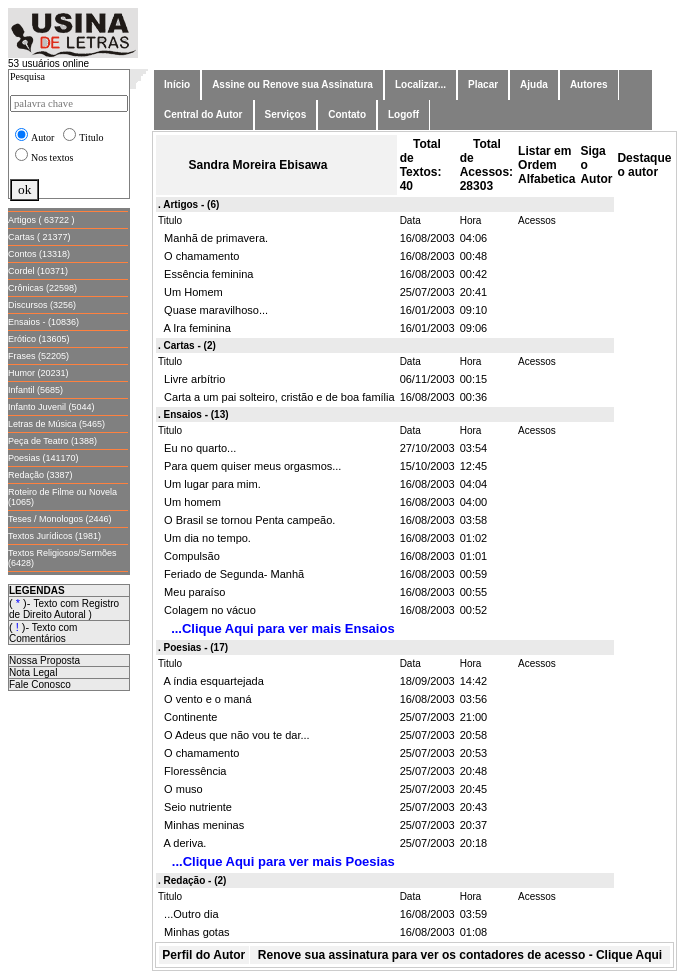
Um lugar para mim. (209, 484)
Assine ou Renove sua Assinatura (292, 84)
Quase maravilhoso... (213, 310)
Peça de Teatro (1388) (52, 441)
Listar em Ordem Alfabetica (546, 165)
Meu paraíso (191, 592)
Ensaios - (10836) (43, 322)
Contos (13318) (39, 254)
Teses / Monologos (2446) (60, 519)
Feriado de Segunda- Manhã (231, 574)
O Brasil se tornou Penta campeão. (246, 520)
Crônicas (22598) (42, 288)
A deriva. (182, 843)
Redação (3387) (40, 475)
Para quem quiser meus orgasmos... (249, 466)
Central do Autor (203, 114)
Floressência (192, 771)
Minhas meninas (201, 825)
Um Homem (190, 292)
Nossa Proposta (44, 660)
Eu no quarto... (197, 448)
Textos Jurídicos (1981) (54, 536)
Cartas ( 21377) (39, 237)
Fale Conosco (40, 684)
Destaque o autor (644, 165)
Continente (187, 717)
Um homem (189, 502)
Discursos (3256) (42, 305)
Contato (347, 114)
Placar (483, 84)
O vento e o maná (205, 699)
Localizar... (420, 84)
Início (177, 84)
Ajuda (534, 84)
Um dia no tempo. (204, 538)
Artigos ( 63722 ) (41, 220)
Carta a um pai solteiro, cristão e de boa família (276, 397)
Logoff (403, 114)
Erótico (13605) (39, 339)
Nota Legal (33, 672)
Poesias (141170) (43, 458)
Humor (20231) (38, 373)
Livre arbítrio (191, 379)
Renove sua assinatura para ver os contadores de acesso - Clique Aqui (460, 955)
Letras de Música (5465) (56, 424)
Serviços (286, 114)
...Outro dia (188, 914)
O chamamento (198, 256)
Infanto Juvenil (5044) (51, 407)
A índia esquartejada (211, 681)
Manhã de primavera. (213, 238)
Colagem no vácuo (207, 610)
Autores (589, 84)
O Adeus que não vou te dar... (234, 735)
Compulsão (189, 556)
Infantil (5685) (35, 390)
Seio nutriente (195, 807)
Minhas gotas (194, 932)
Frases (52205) (38, 356)
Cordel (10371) (38, 271)
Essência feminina (205, 274)
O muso (180, 789)
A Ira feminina (194, 328)
